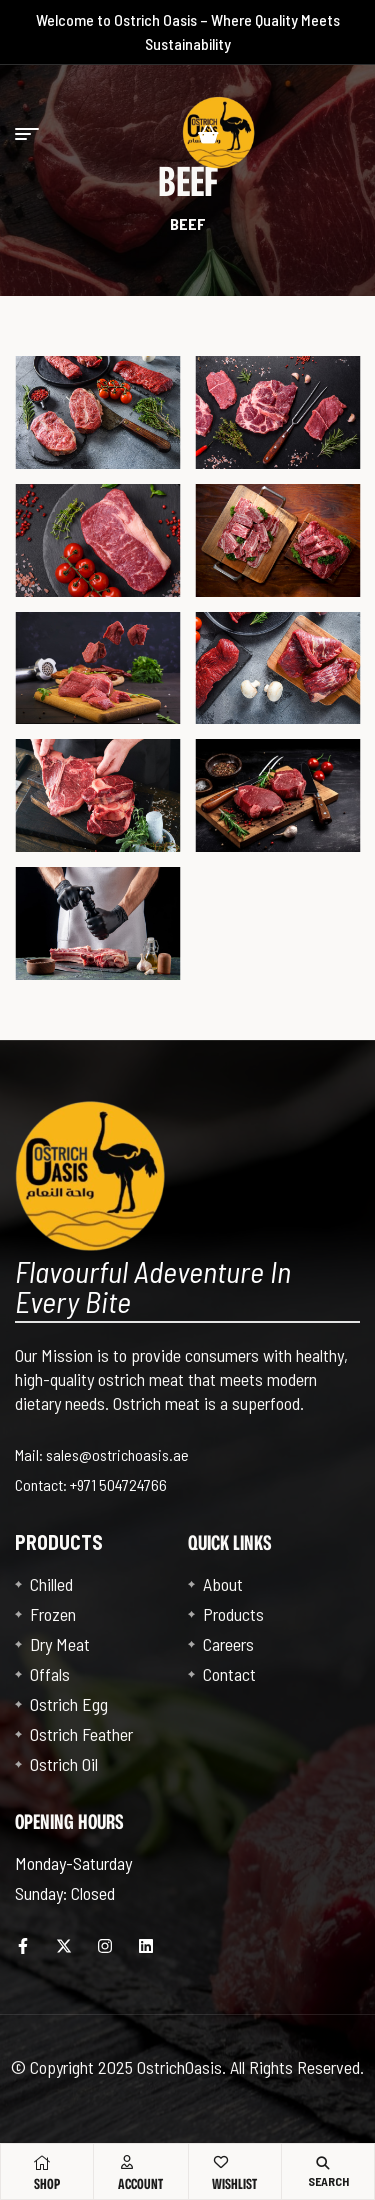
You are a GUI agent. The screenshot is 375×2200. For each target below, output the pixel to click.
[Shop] (42, 2163)
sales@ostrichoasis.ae (117, 1454)
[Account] (127, 2162)
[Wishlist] (221, 2162)
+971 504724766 (118, 1484)
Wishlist (234, 2183)
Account (140, 2183)
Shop (47, 2183)
